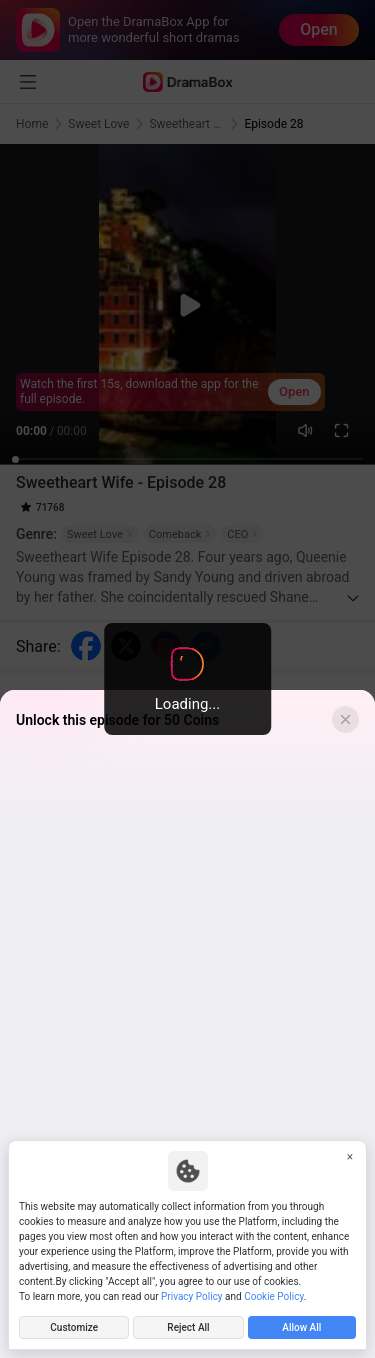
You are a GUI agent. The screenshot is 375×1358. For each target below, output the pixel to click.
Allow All (301, 1327)
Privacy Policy (192, 1296)
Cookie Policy (273, 1296)
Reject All (188, 1327)
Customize (74, 1327)
